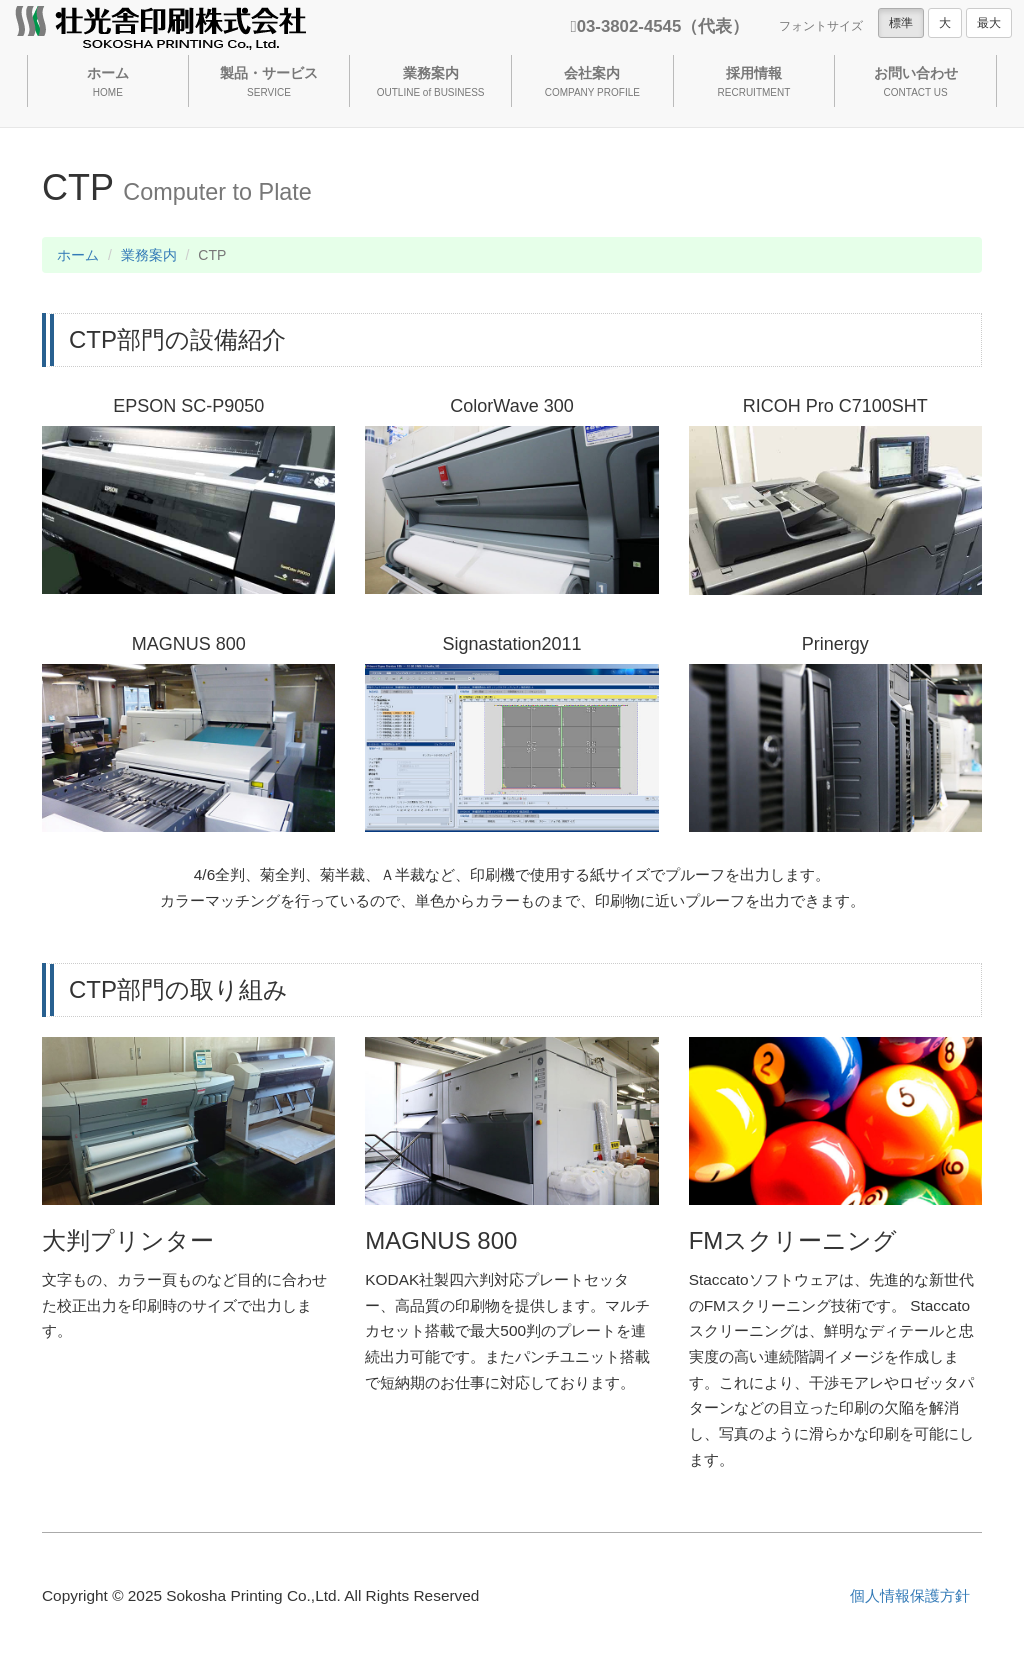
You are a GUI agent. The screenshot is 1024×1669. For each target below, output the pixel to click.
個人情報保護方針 (910, 1595)
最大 (989, 23)
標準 (901, 23)
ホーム (78, 255)
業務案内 (149, 255)
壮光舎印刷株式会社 (160, 30)
